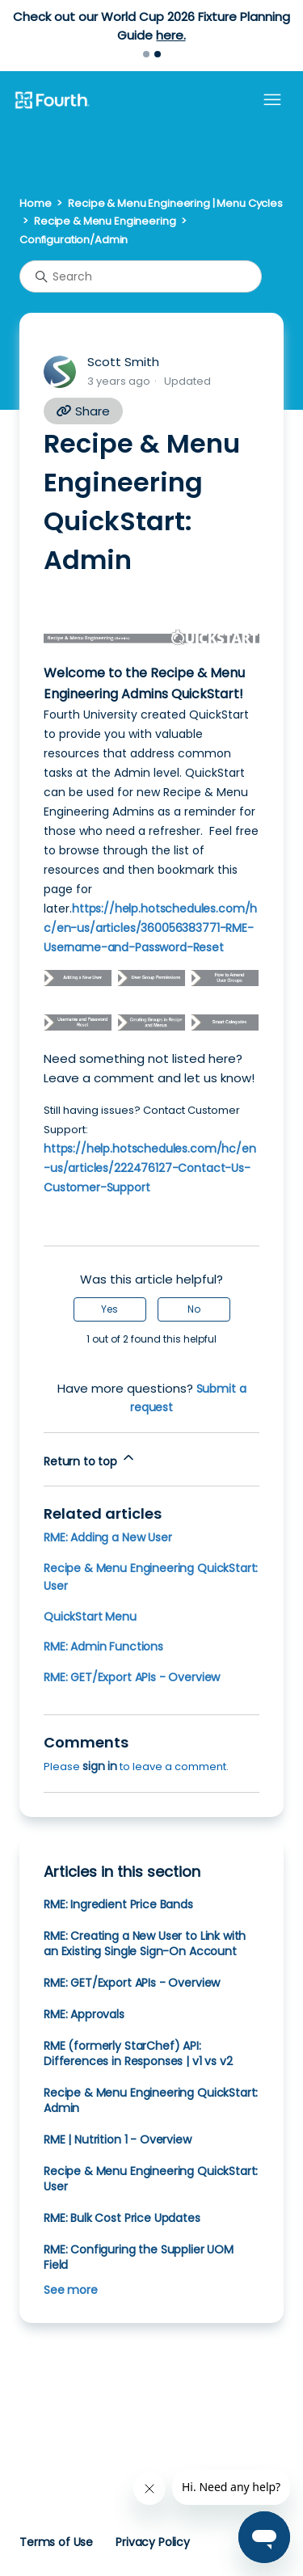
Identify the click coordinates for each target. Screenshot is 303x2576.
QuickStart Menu (90, 1616)
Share (83, 411)
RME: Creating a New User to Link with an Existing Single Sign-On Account (145, 1943)
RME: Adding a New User (108, 1537)
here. (170, 35)
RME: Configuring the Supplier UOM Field (139, 2257)
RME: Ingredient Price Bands (118, 1904)
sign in (99, 1766)
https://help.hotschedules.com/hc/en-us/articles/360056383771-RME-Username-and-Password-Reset (150, 927)
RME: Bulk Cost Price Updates (122, 2218)
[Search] (140, 276)
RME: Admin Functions (103, 1646)
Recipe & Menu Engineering (104, 221)
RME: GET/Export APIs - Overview (132, 1677)
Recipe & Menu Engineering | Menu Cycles (175, 203)
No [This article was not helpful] (193, 1309)
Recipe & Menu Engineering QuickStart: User (151, 2178)
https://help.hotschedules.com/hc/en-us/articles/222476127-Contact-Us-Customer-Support (150, 1167)
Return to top (90, 1459)
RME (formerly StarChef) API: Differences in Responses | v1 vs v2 (138, 2053)
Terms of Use (56, 2542)
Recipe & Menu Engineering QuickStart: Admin (151, 2100)
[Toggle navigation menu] (272, 100)
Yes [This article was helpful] (109, 1309)
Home (35, 203)
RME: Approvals (84, 2014)
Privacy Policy (153, 2542)
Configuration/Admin (73, 239)
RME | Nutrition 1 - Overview (117, 2139)
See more (71, 2290)
